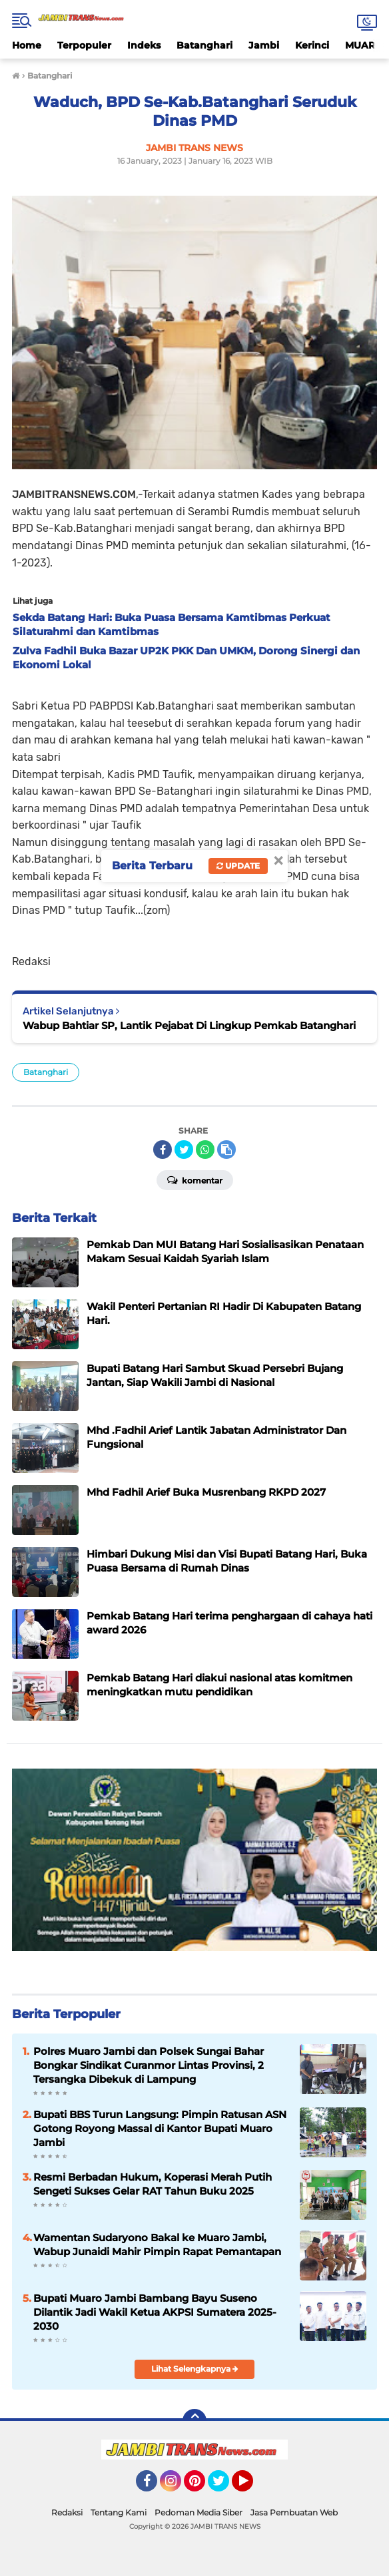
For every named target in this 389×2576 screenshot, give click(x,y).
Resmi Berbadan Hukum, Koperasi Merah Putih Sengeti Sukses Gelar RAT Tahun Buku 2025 (152, 2184)
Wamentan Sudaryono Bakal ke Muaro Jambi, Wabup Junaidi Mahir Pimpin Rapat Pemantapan (157, 2244)
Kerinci (312, 45)
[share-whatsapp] (205, 1149)
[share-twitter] (184, 1149)
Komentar (194, 1179)
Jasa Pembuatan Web (294, 2512)
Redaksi (67, 2512)
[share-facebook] (162, 1149)
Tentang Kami (119, 2512)
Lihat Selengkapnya (194, 2369)
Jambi (263, 45)
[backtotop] (194, 2421)
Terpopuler (84, 45)
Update (238, 866)
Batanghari (204, 45)
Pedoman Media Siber (198, 2512)
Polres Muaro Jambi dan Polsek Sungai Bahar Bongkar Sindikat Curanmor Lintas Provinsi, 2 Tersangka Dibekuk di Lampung (148, 2065)
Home (26, 45)
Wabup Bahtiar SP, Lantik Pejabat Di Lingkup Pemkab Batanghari (189, 1025)
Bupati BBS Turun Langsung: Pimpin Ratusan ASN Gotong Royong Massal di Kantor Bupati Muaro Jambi (159, 2128)
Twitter (224, 2486)
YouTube (252, 2486)
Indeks (144, 45)
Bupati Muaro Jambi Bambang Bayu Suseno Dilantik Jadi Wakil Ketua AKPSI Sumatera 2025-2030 (154, 2312)
